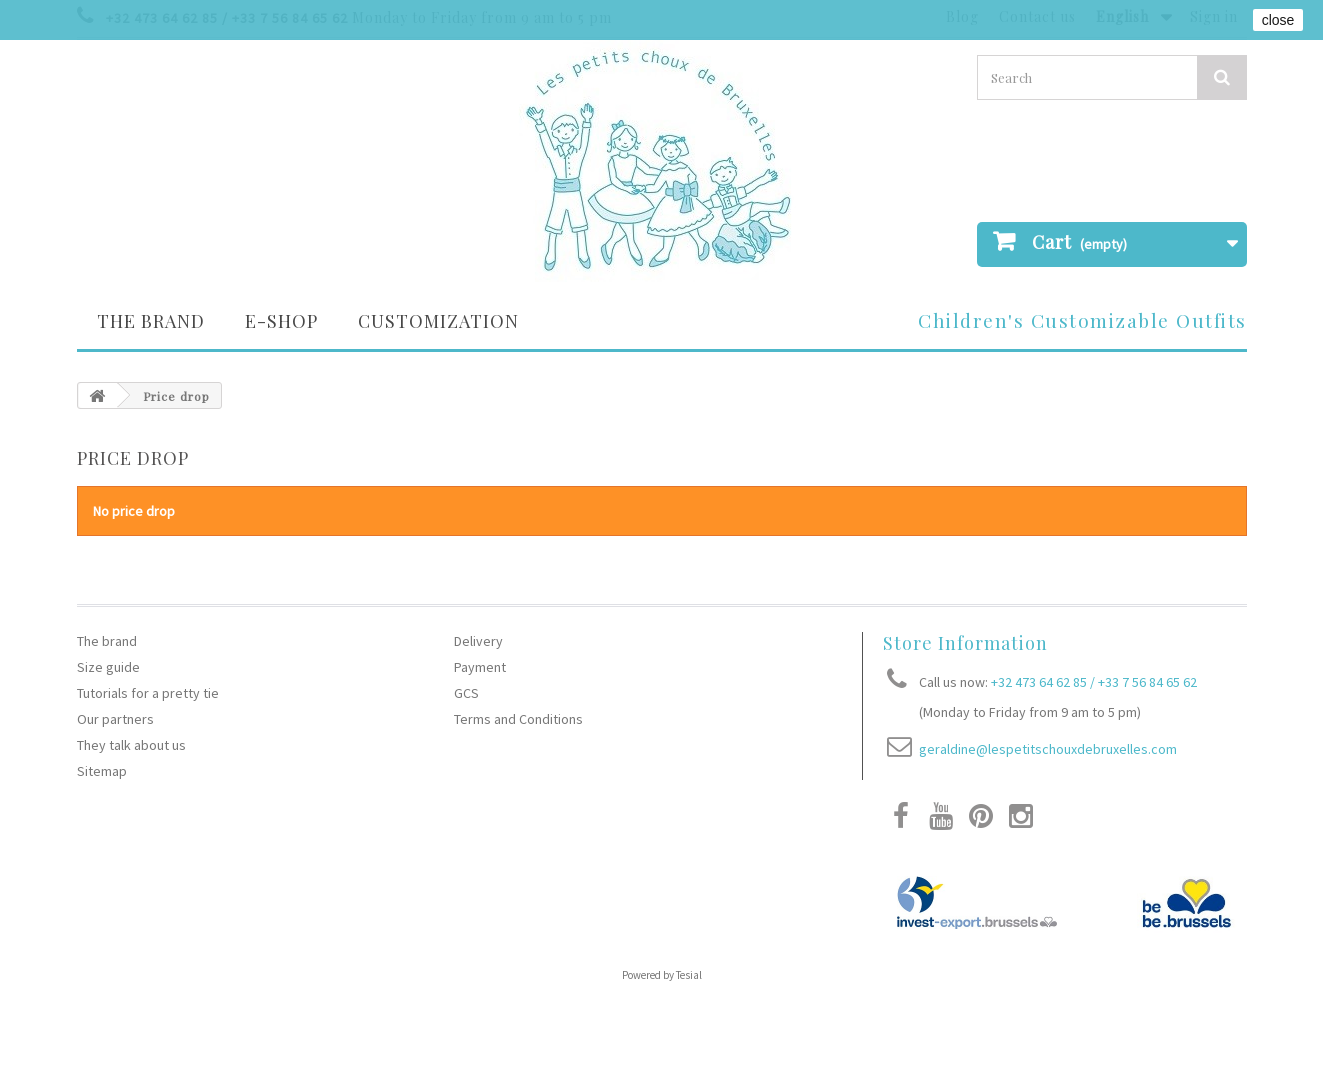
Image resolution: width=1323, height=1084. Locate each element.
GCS (466, 693)
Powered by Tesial (662, 975)
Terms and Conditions (518, 719)
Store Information (965, 643)
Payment (480, 667)
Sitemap (102, 771)
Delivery (478, 641)
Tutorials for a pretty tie (148, 693)
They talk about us (131, 745)
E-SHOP (281, 321)
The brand (151, 321)
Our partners (115, 719)
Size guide (108, 667)
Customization (438, 321)
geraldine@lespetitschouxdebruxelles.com (1048, 749)
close (1278, 20)
